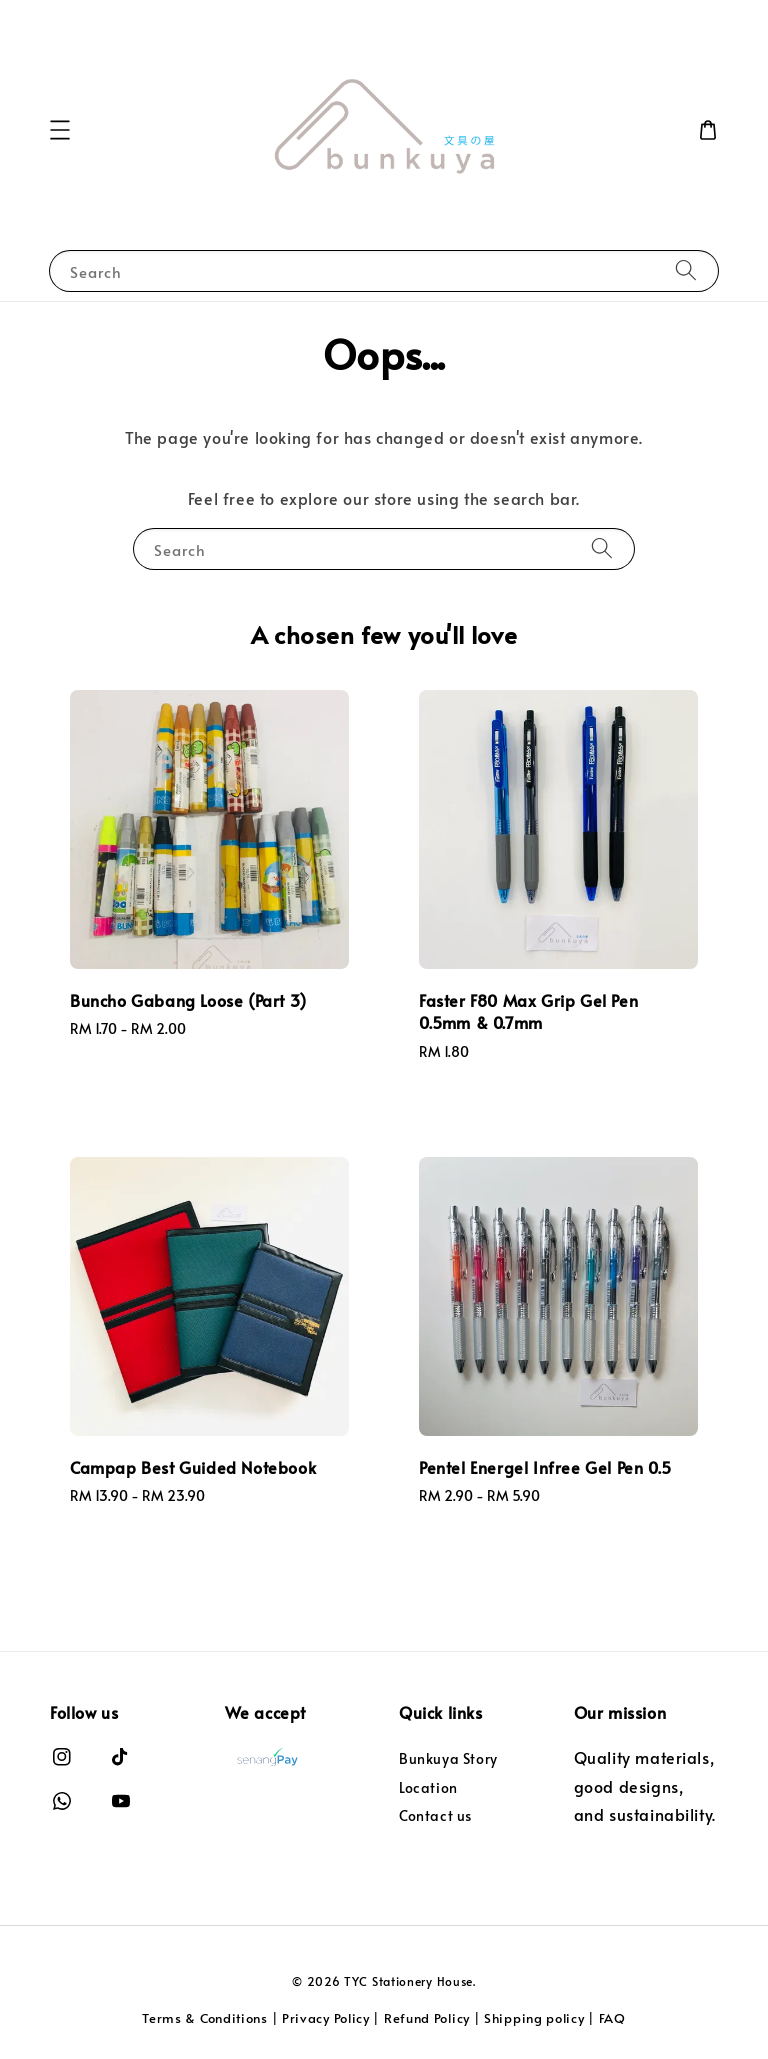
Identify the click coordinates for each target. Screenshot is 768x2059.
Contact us (435, 1815)
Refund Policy (427, 2018)
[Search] (686, 270)
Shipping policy (534, 2018)
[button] (60, 130)
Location (428, 1787)
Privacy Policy (326, 2018)
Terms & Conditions (205, 2018)
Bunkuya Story (448, 1759)
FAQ (612, 2018)
